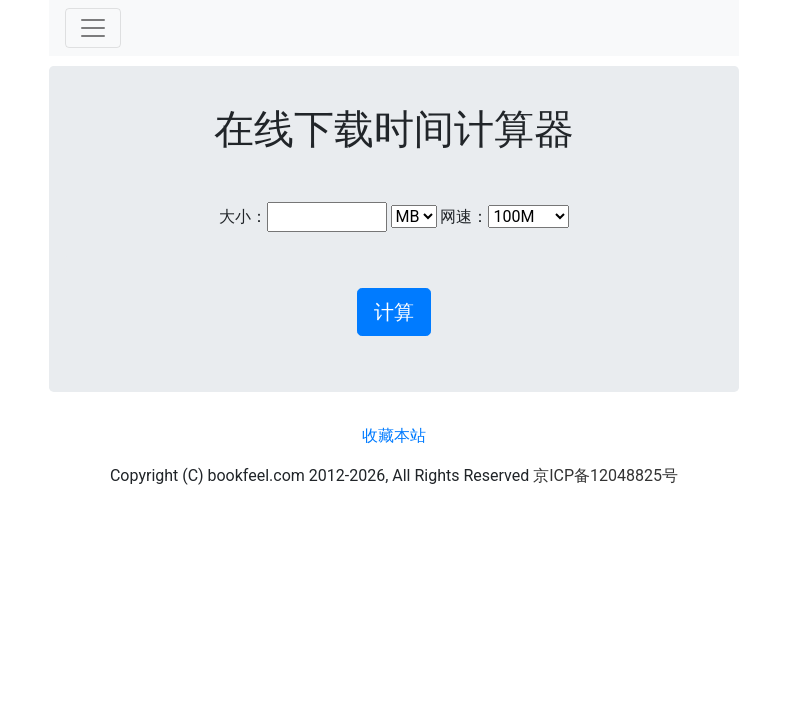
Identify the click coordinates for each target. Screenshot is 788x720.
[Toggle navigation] (93, 28)
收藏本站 (394, 435)
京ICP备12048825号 (605, 475)
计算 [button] (394, 312)
